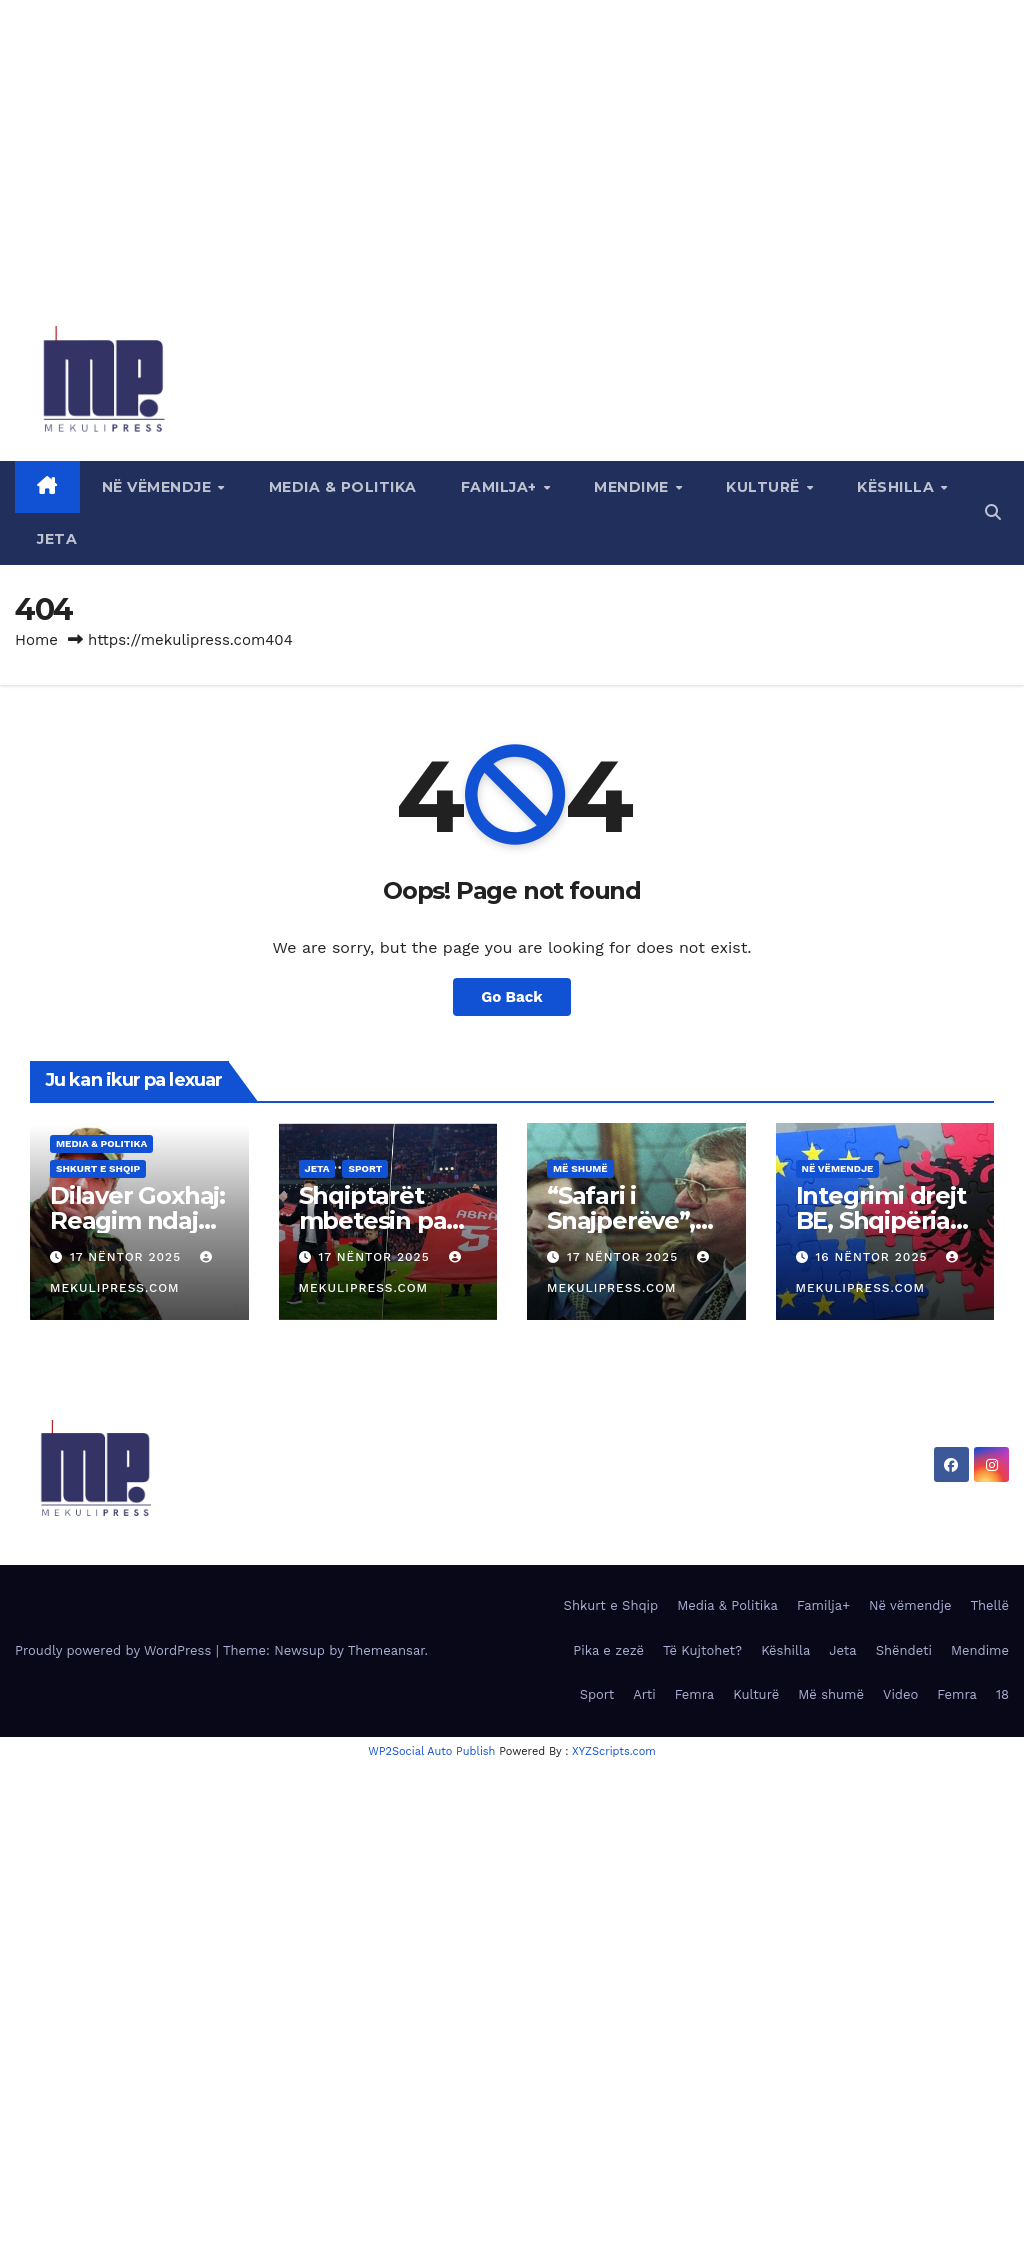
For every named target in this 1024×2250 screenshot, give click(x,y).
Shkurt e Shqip (98, 1168)
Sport (365, 1168)
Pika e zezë (608, 1650)
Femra (695, 1694)
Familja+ (501, 487)
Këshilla (898, 487)
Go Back (512, 997)
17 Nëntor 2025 (128, 1257)
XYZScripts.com (614, 1751)
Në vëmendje (159, 487)
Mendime (633, 487)
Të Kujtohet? (702, 1650)
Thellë (989, 1605)
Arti (644, 1694)
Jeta (57, 539)
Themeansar (386, 1650)
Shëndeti (904, 1650)
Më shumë (580, 1168)
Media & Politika (343, 487)
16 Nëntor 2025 (873, 1257)
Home (36, 640)
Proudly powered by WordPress (115, 1650)
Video (900, 1694)
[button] (993, 512)
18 (1002, 1694)
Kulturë (765, 487)
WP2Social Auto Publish (431, 1751)
